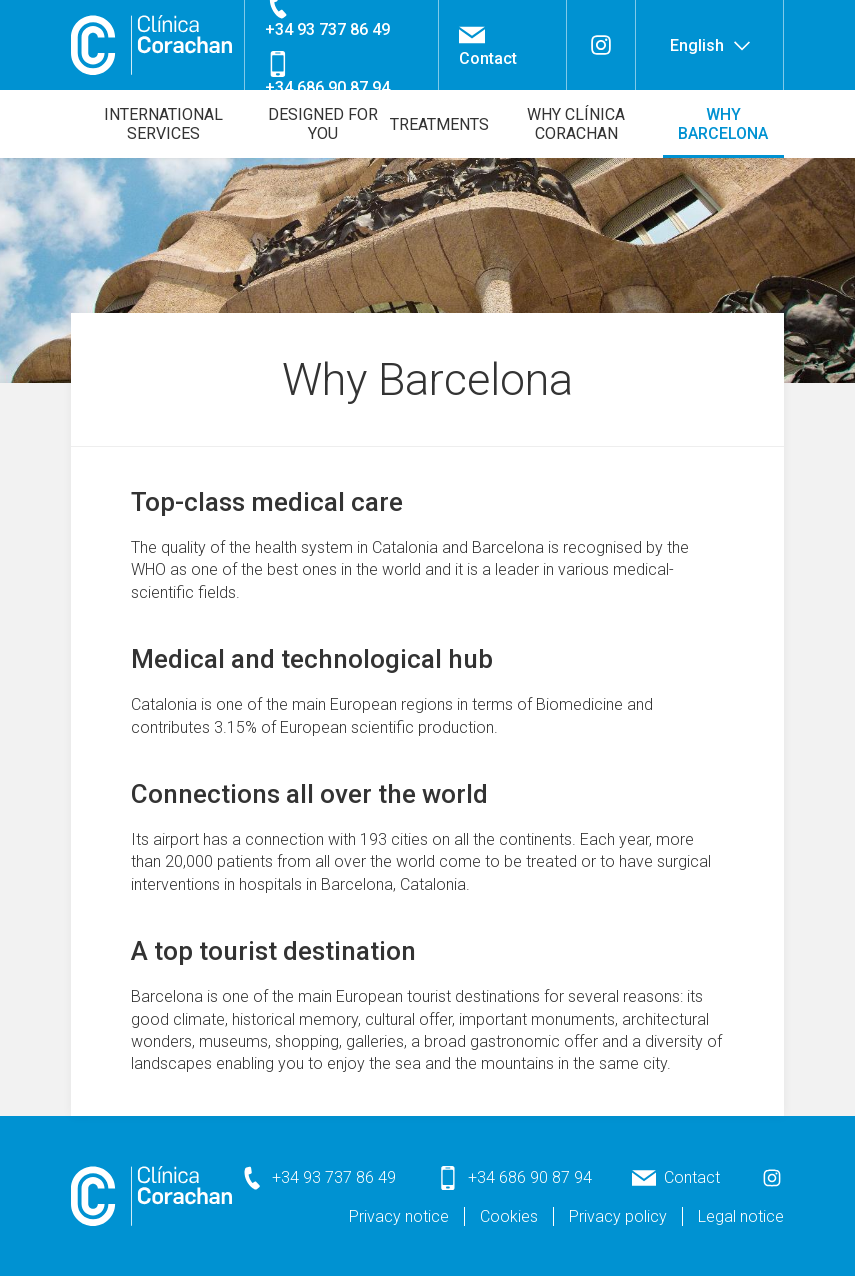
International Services (163, 124)
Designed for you (323, 124)
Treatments (439, 124)
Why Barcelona (723, 124)
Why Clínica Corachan (576, 124)
